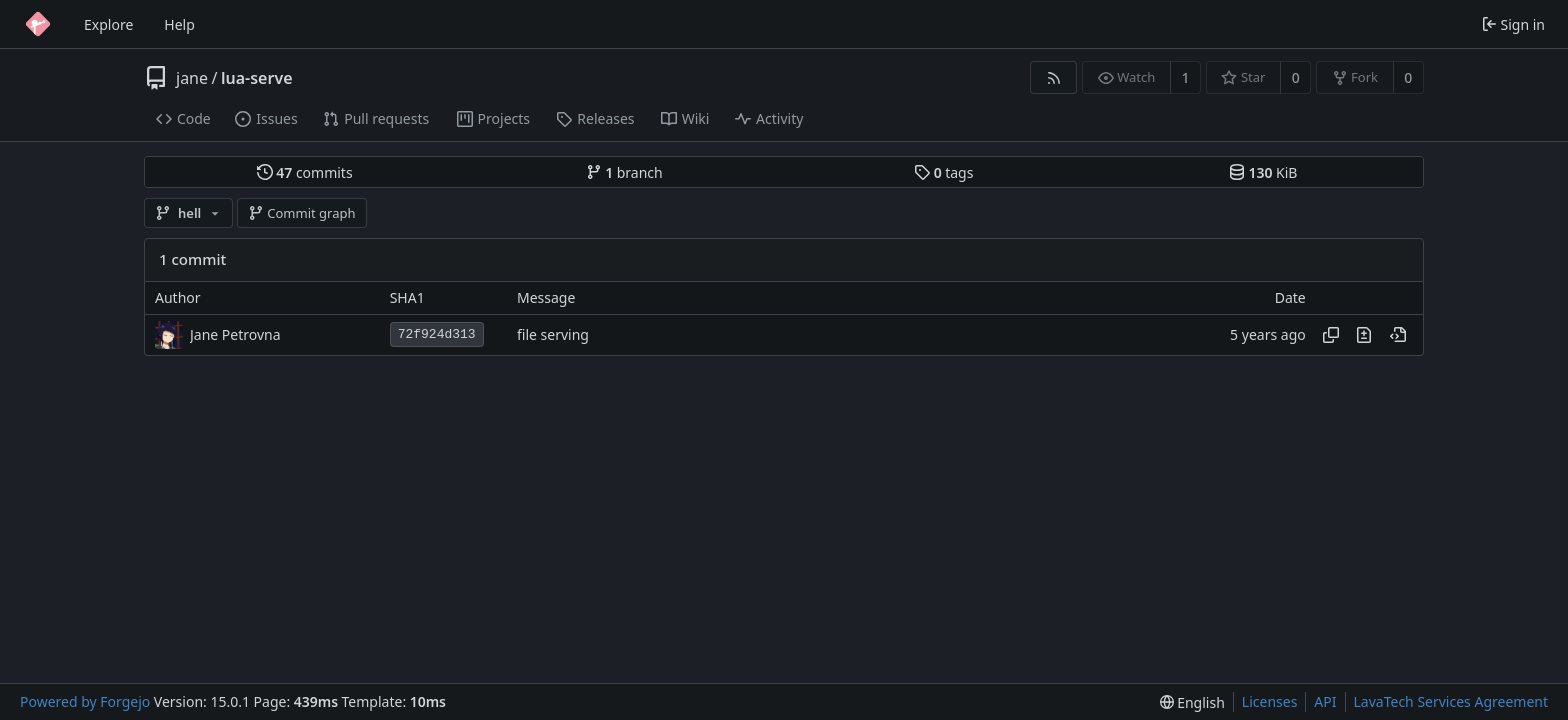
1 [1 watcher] (1186, 77)
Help (179, 24)
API (1325, 701)
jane (192, 78)
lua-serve (257, 78)
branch (624, 172)
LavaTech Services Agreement (1451, 701)
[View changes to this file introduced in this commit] (1364, 335)
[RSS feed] (1053, 77)
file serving (553, 334)
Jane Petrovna (235, 334)
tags (943, 172)
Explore (108, 24)
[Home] (38, 24)
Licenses (1270, 701)
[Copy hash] (1331, 335)
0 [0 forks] (1408, 77)
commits (305, 172)
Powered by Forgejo (85, 701)
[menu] (1192, 702)
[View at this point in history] (1398, 335)
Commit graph (302, 213)
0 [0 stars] (1296, 77)
